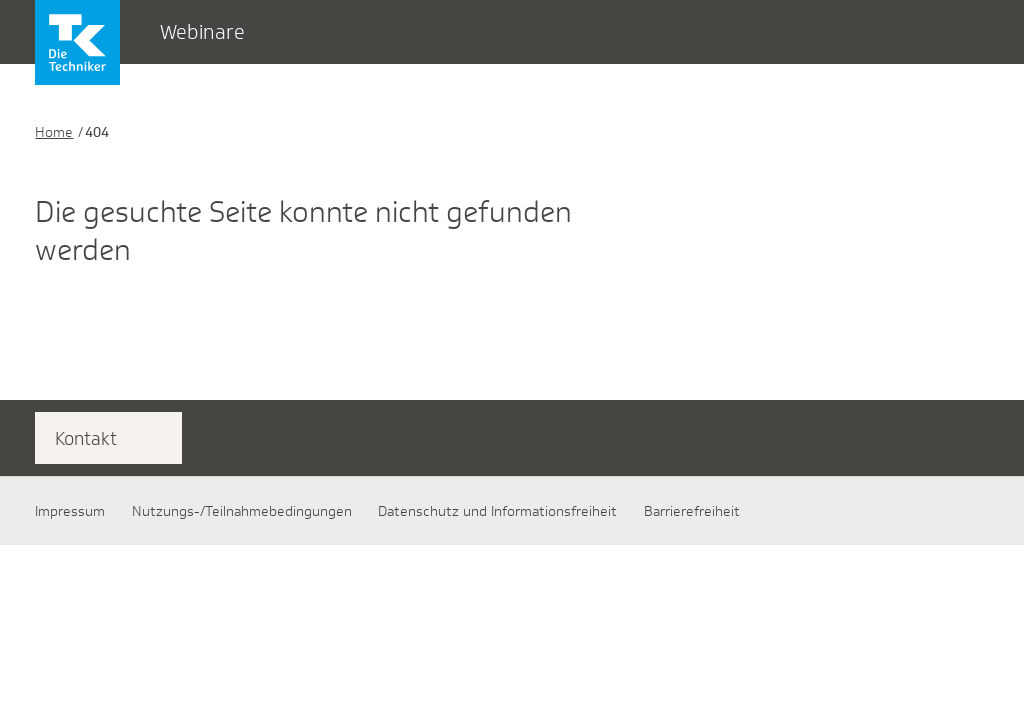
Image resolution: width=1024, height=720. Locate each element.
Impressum (70, 511)
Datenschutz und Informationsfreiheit (497, 511)
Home (54, 132)
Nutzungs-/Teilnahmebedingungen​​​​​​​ (242, 511)
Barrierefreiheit (692, 511)
